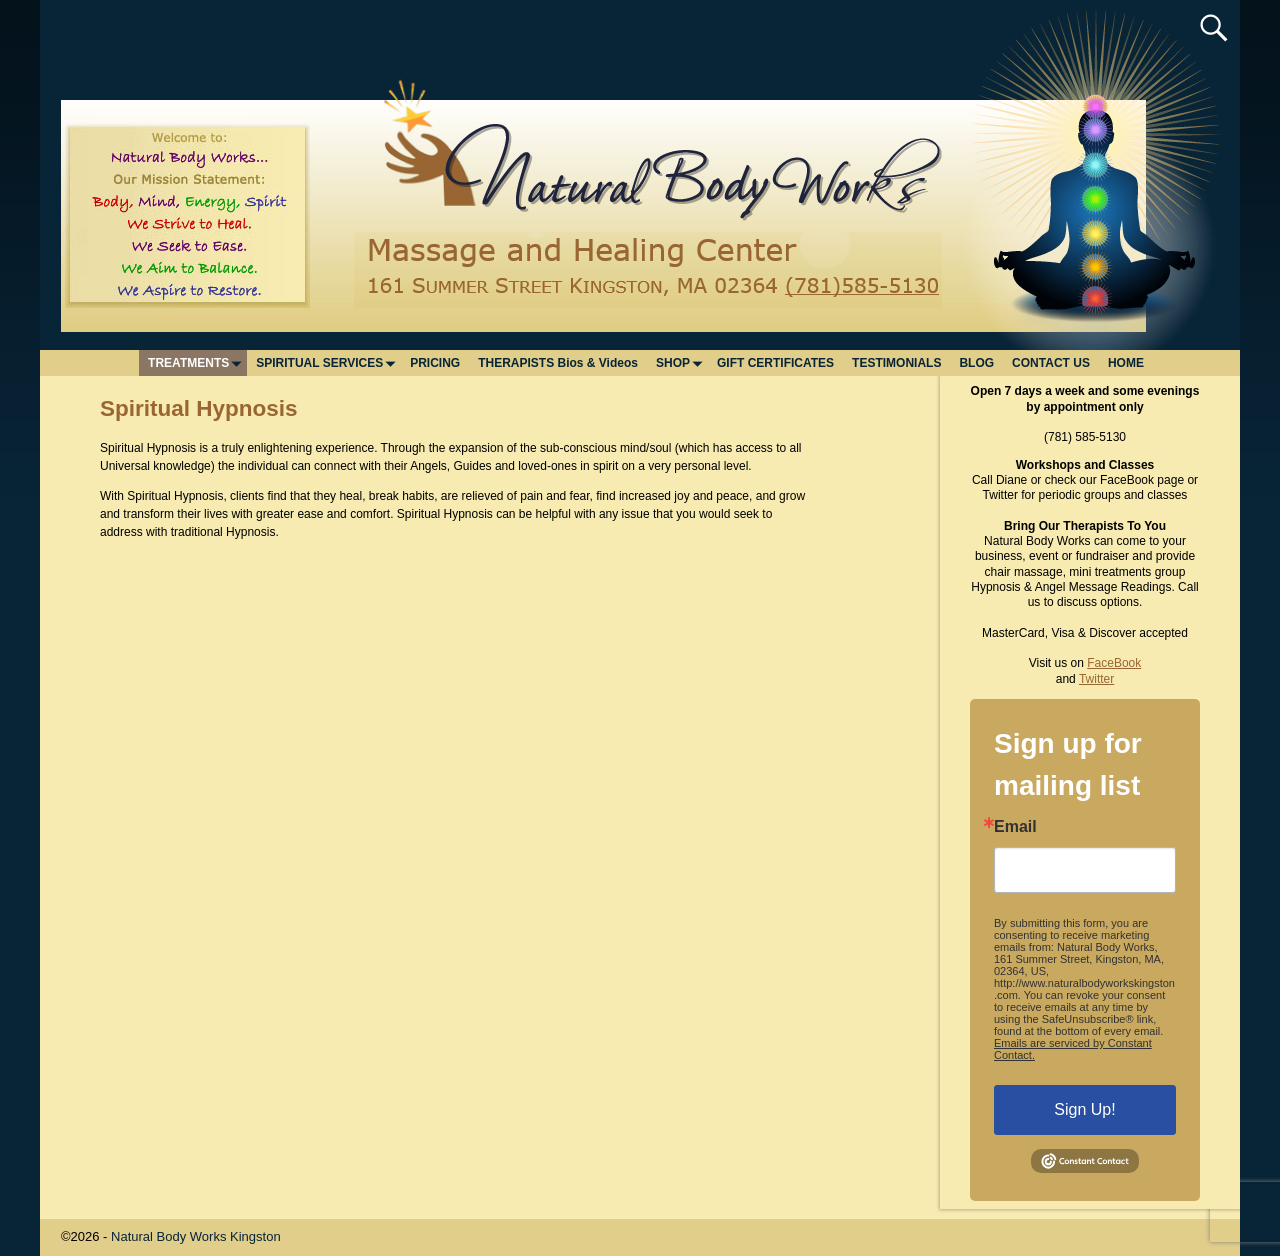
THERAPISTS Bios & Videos (558, 363)
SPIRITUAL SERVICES (328, 363)
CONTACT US (1051, 363)
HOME (1126, 363)
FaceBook (1114, 663)
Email (1015, 827)
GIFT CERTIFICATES (775, 363)
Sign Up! (1084, 1109)
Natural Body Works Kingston (196, 1236)
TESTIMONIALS (896, 363)
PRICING (435, 363)
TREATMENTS (197, 363)
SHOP (682, 363)
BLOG (976, 363)
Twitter (1096, 679)
